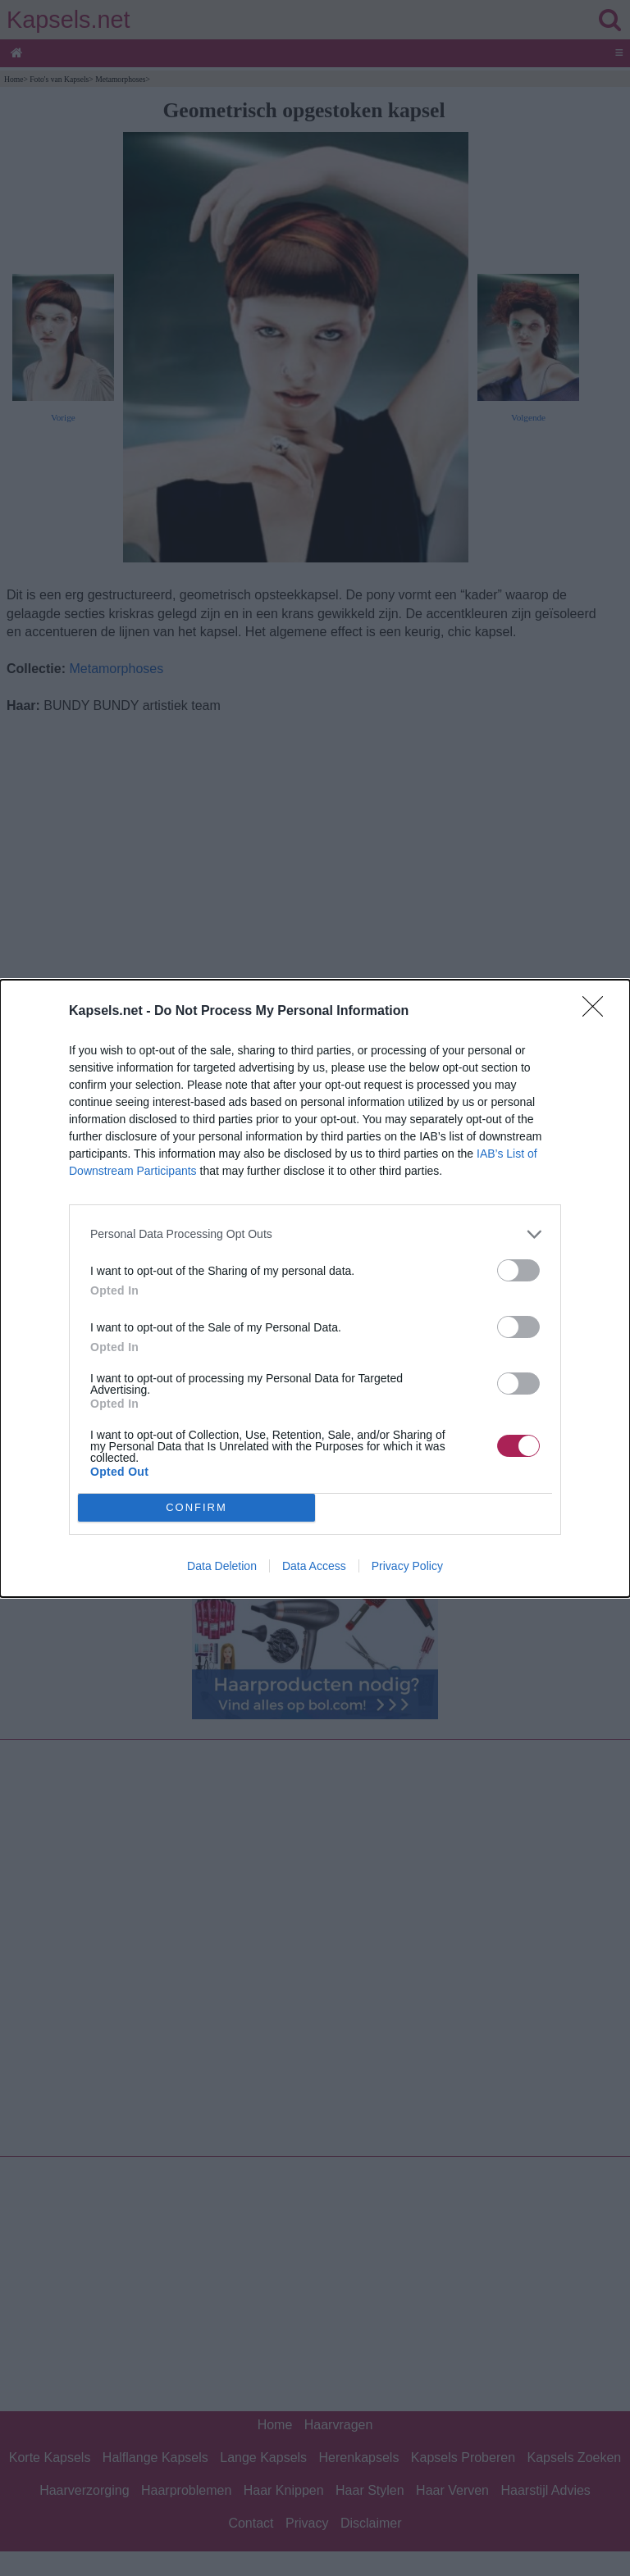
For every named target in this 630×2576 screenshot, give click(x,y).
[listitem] (315, 1234)
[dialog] (315, 1288)
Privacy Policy (407, 1565)
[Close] (598, 1011)
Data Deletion (222, 1565)
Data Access (314, 1565)
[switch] (518, 1270)
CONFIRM (196, 1506)
